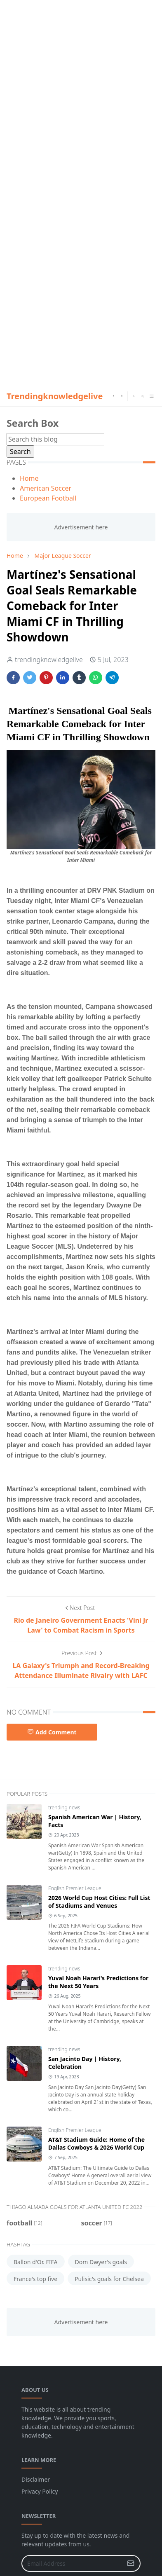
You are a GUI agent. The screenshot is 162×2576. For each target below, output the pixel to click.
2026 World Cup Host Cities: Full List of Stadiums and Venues (99, 1901)
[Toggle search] (143, 396)
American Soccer (45, 488)
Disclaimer (35, 2479)
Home (29, 478)
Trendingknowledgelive (55, 396)
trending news (64, 1807)
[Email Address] (72, 2563)
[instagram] (121, 396)
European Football (48, 498)
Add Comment (52, 1732)
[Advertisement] (81, 81)
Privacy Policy (39, 2491)
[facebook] (113, 396)
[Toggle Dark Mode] (133, 396)
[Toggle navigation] (151, 396)
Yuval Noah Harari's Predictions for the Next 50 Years (98, 1982)
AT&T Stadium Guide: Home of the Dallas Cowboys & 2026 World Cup (96, 2143)
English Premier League (74, 1888)
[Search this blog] (55, 439)
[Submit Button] (131, 2563)
